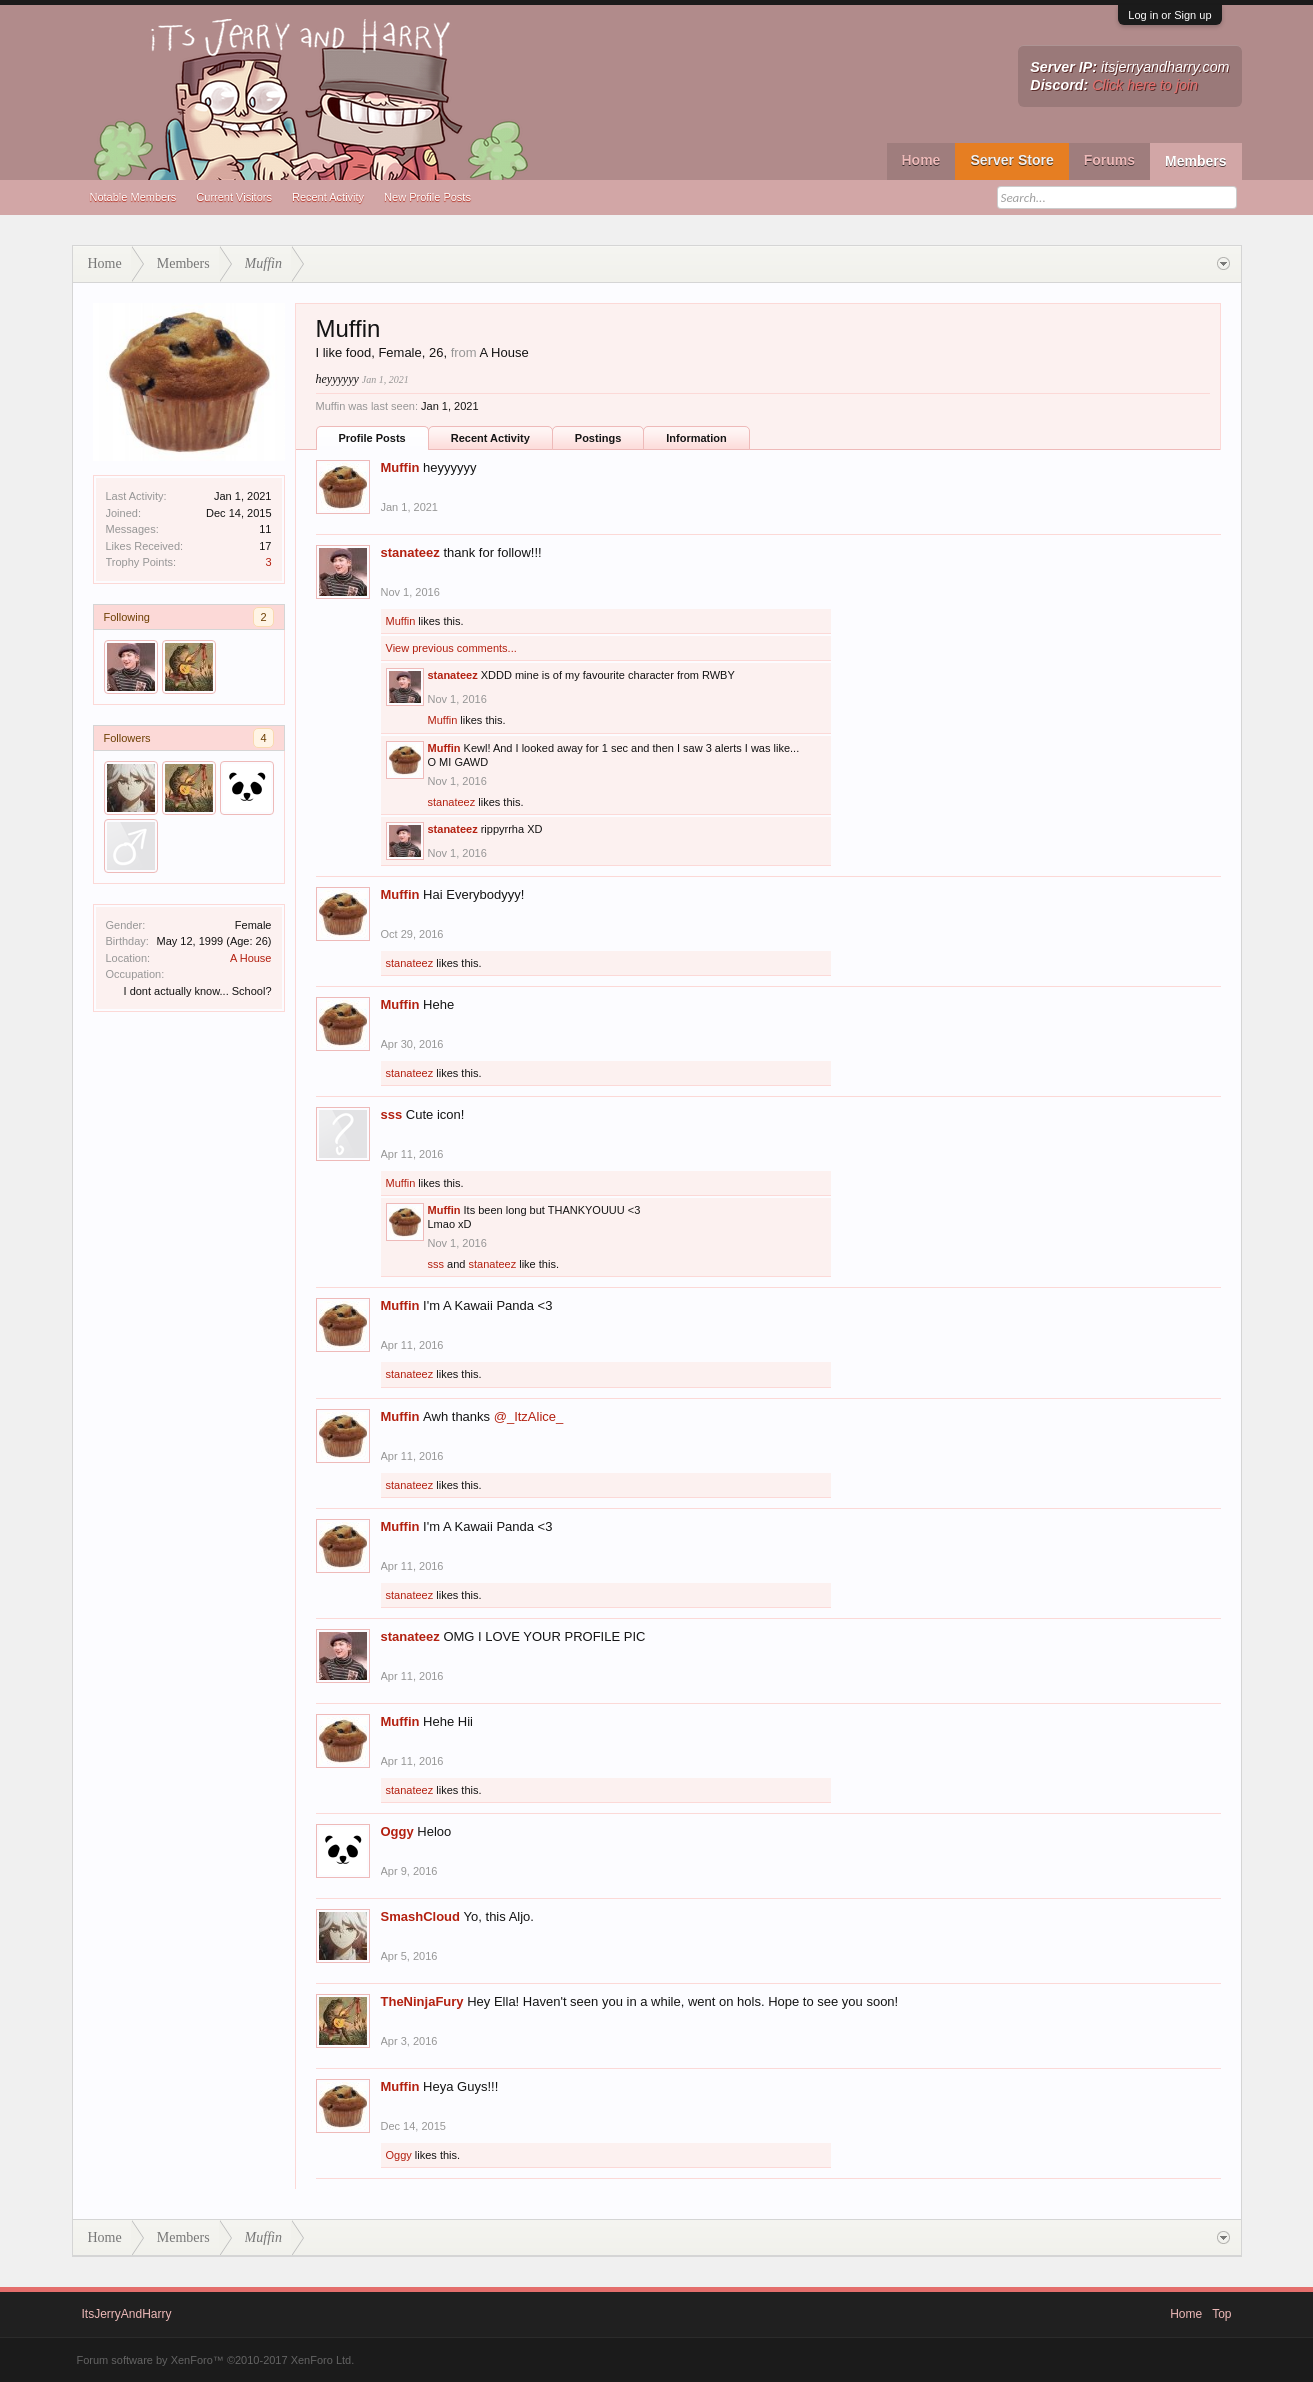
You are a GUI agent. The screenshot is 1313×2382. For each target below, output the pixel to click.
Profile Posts (372, 438)
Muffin (400, 467)
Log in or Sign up (1169, 15)
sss (392, 1114)
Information (696, 438)
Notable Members (133, 197)
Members (1195, 161)
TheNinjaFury (422, 2001)
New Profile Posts (427, 197)
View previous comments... (451, 648)
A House (251, 958)
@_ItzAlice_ (529, 1416)
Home (921, 160)
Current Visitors (234, 197)
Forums (1109, 160)
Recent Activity (328, 197)
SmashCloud (420, 1916)
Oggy (397, 1831)
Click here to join (1145, 85)
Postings (598, 438)
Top (1221, 2314)
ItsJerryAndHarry (127, 2314)
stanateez (410, 552)
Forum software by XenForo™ (216, 2360)
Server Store (1011, 160)
